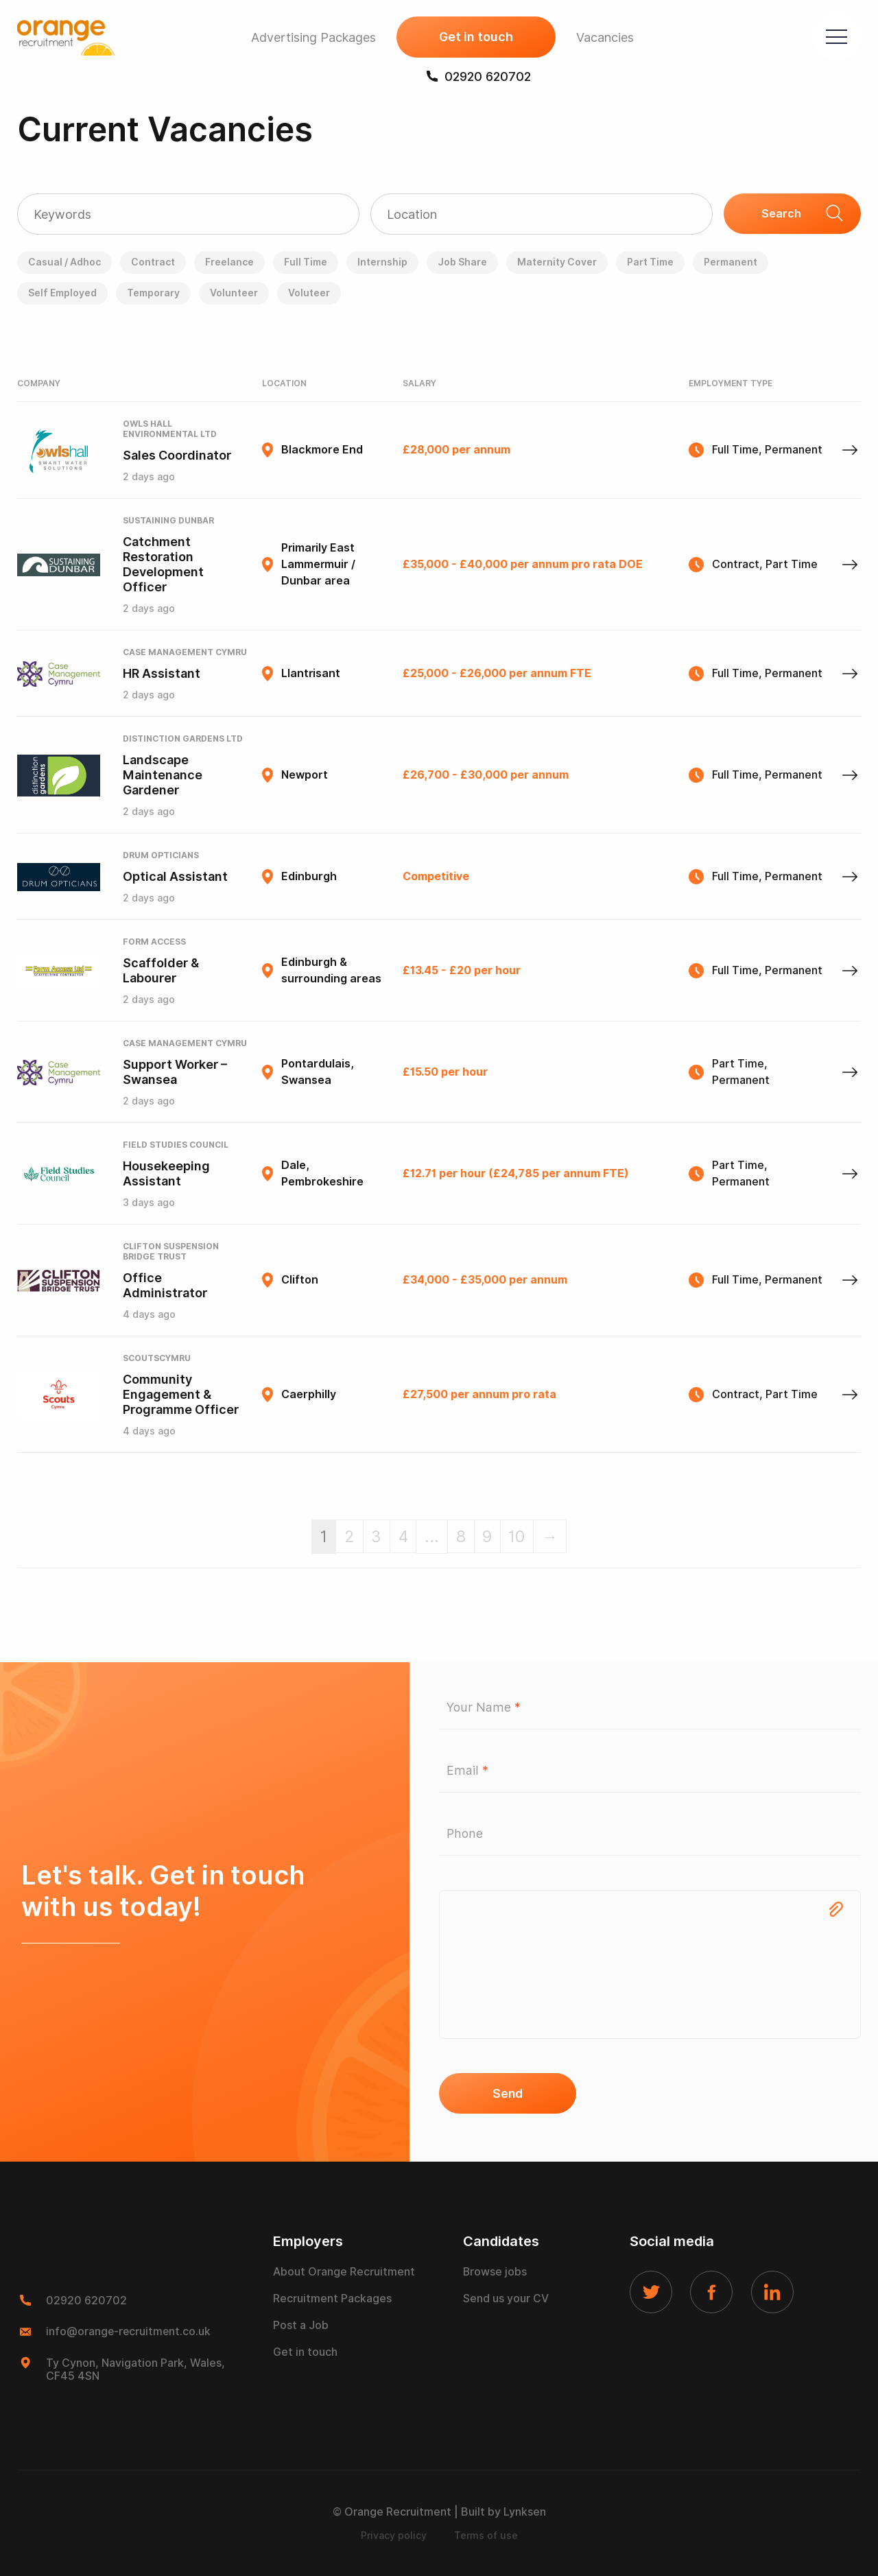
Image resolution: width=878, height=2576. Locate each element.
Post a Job (301, 2326)
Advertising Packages (310, 38)
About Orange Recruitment (344, 2273)
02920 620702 (475, 77)
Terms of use (486, 2535)
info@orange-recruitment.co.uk (129, 2332)
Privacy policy (394, 2535)
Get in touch (473, 38)
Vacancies (601, 38)
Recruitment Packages (332, 2299)
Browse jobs (495, 2273)
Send (507, 2094)
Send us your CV (506, 2299)
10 (518, 1536)
